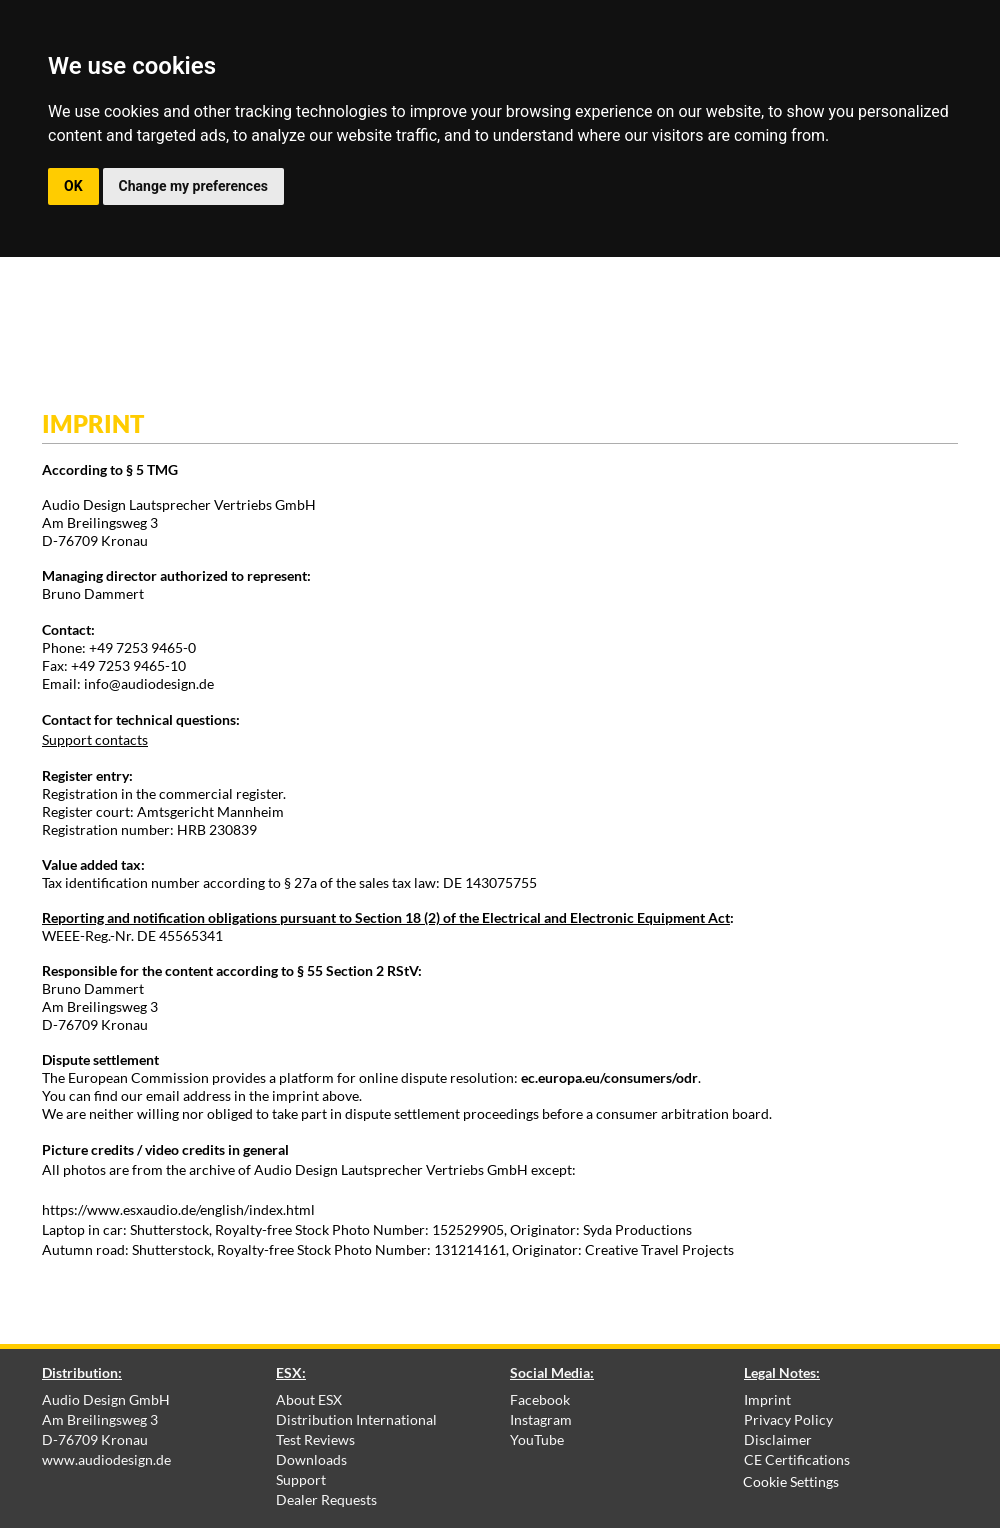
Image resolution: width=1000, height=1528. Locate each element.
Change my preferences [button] (193, 186)
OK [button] (73, 186)
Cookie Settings (791, 1481)
